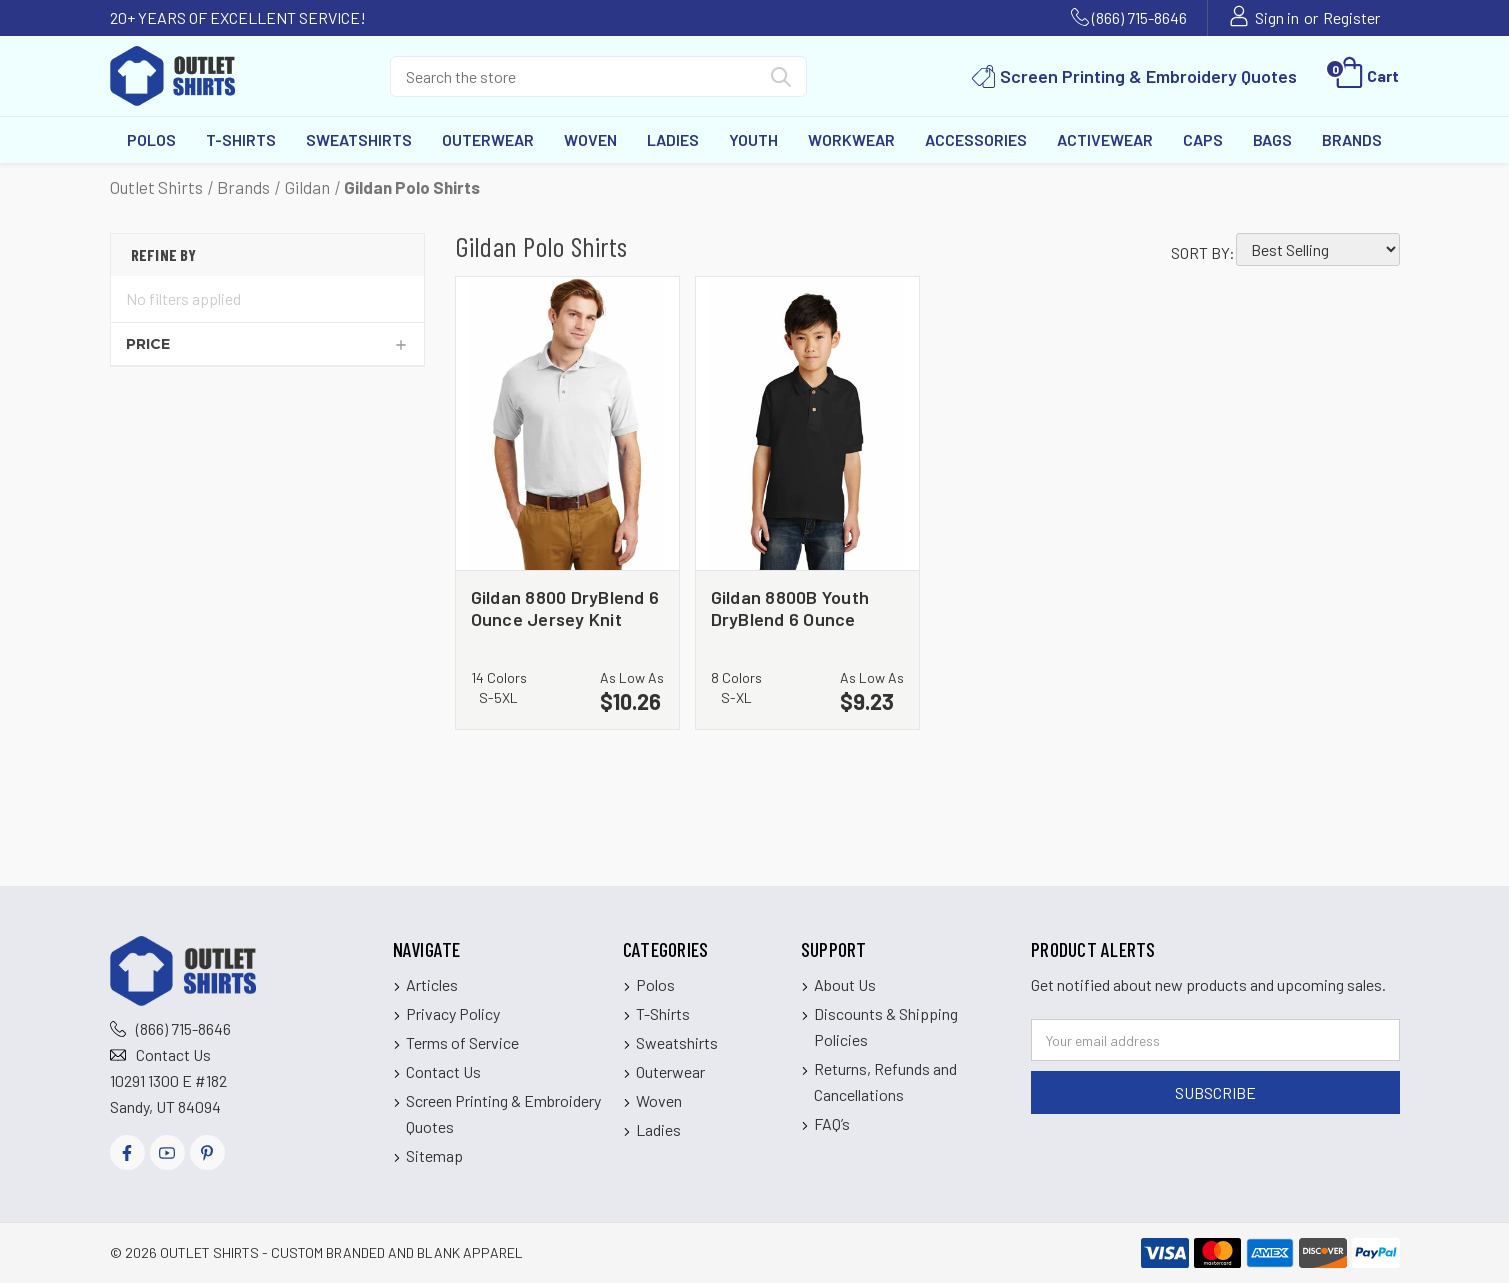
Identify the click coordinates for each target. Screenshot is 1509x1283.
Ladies (673, 139)
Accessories (976, 139)
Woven (590, 139)
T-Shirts (241, 139)
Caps (1203, 139)
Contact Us (173, 1054)
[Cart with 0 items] (1365, 76)
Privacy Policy (453, 1013)
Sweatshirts (359, 139)
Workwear (851, 139)
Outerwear (488, 139)
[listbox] (1318, 249)
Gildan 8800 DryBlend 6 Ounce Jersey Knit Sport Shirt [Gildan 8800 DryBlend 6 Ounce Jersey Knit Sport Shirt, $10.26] (565, 607)
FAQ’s (832, 1123)
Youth (753, 139)
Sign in (1277, 17)
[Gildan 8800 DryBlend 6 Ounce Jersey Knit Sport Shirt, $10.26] (567, 424)
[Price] (267, 344)
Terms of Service (462, 1042)
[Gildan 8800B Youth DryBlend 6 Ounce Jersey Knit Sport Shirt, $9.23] (807, 424)
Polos (151, 139)
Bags (1272, 139)
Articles (432, 984)
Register (1351, 17)
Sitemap (434, 1155)
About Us (845, 984)
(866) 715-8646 (1139, 17)
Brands (1352, 139)
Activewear (1105, 139)
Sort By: (1203, 252)
